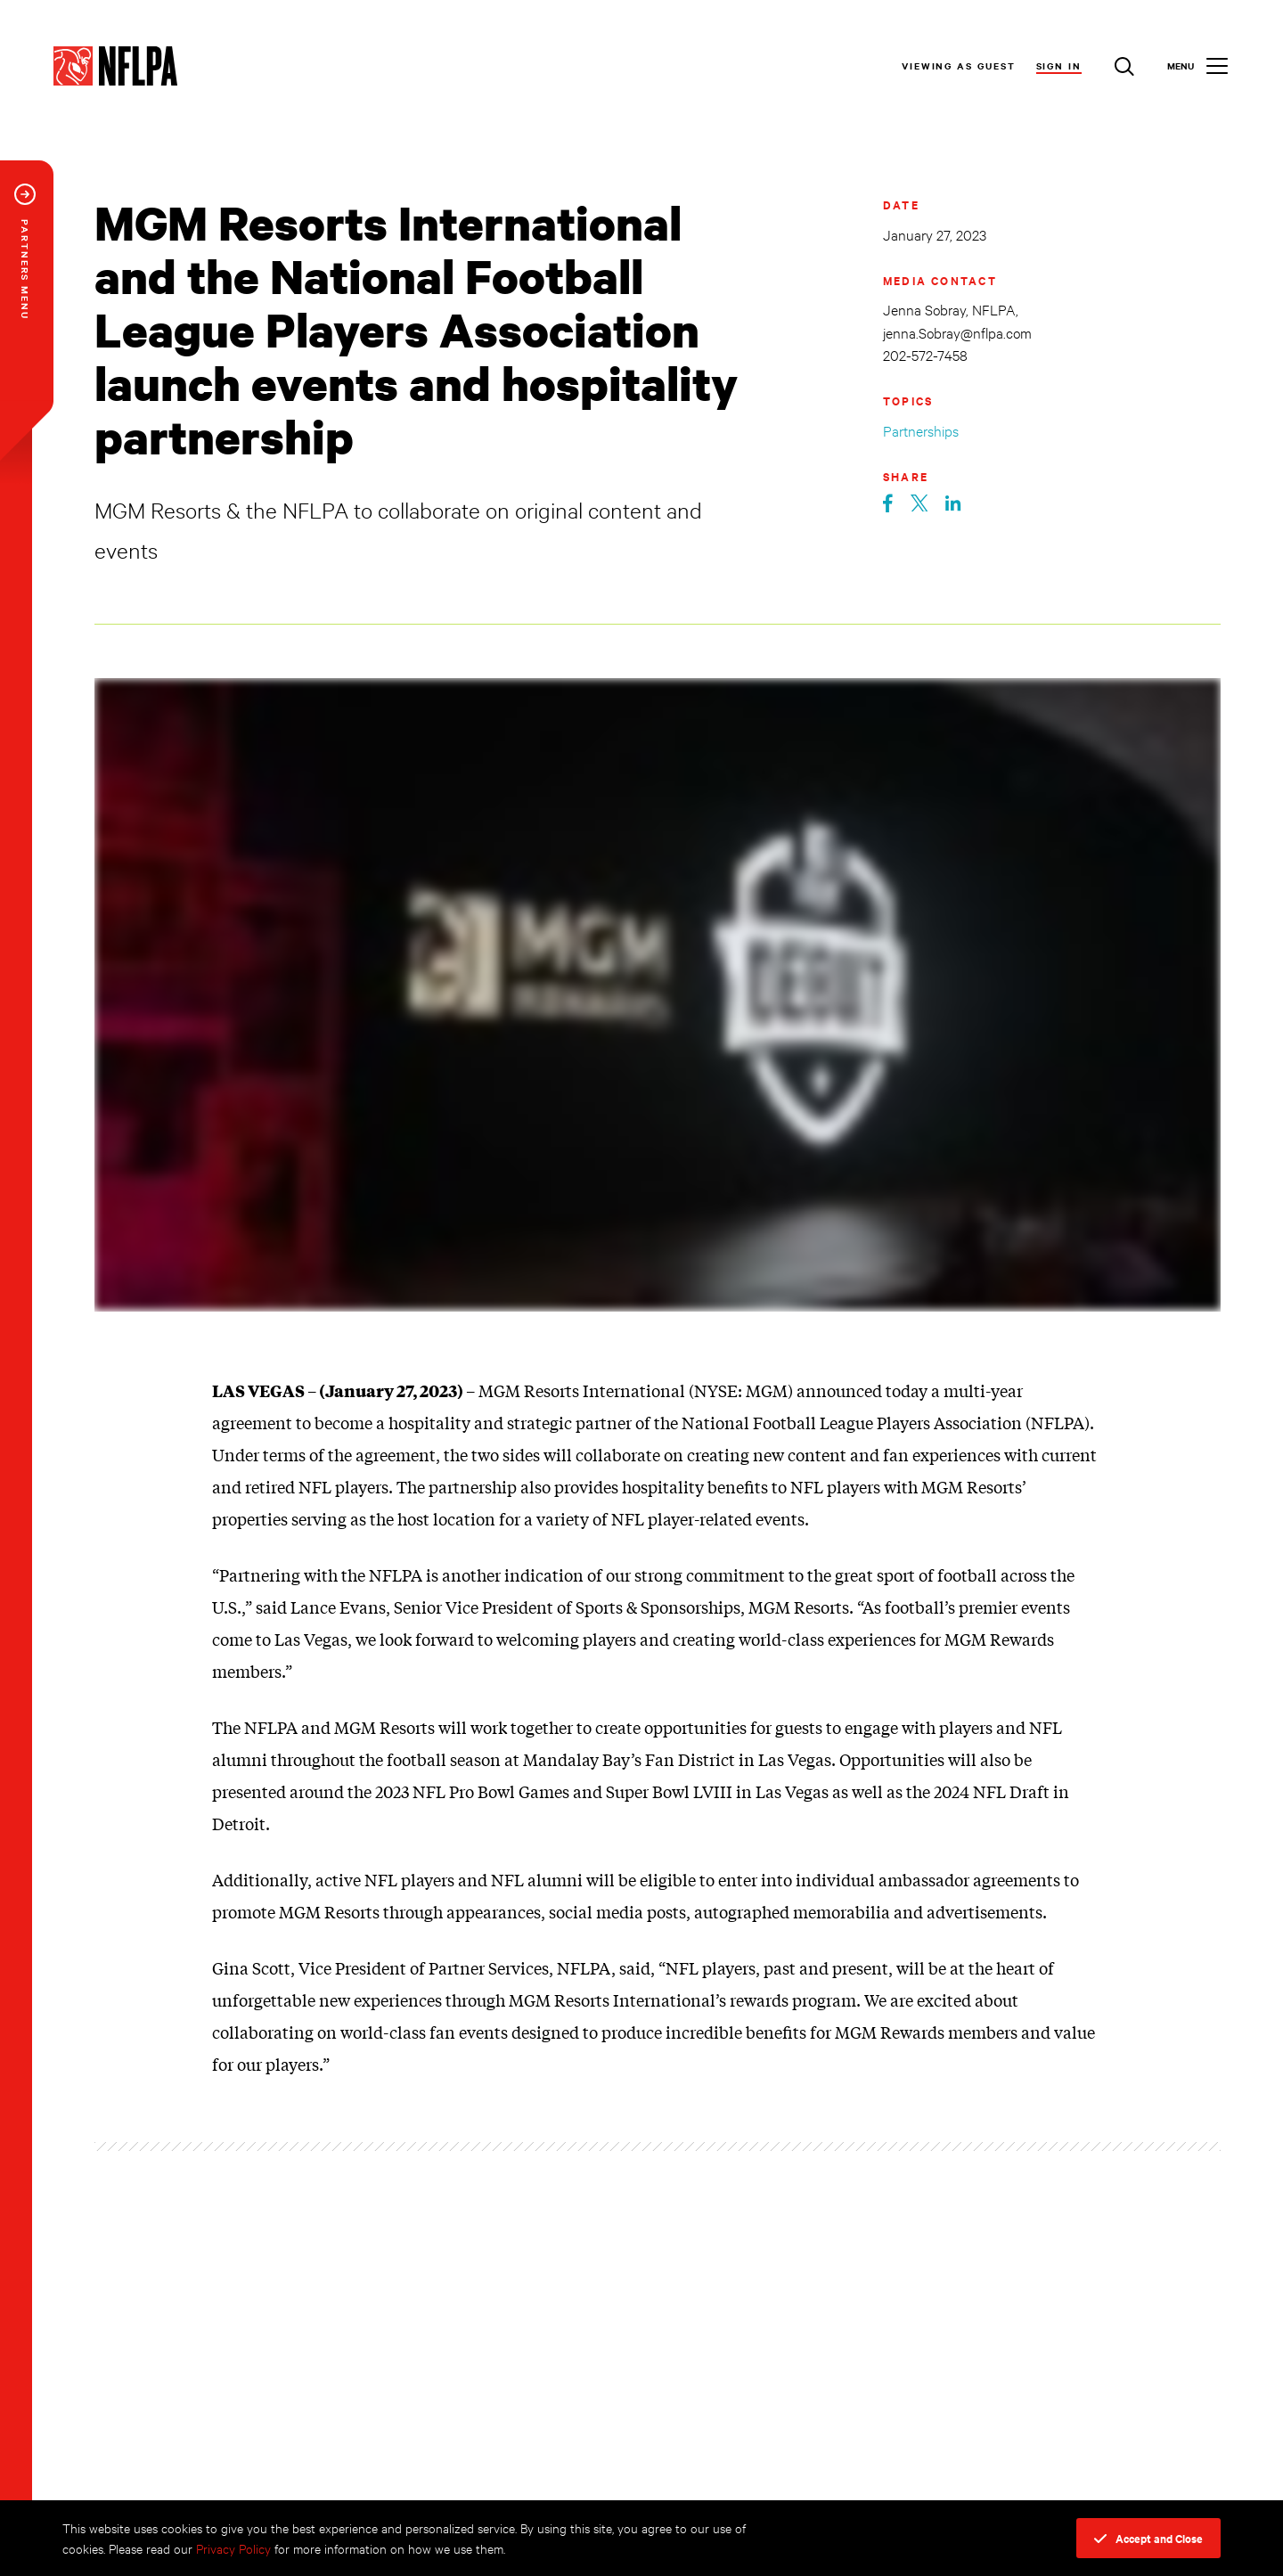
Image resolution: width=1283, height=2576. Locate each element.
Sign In (1059, 65)
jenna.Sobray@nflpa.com (957, 332)
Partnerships (921, 430)
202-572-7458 (925, 354)
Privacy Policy (233, 2547)
